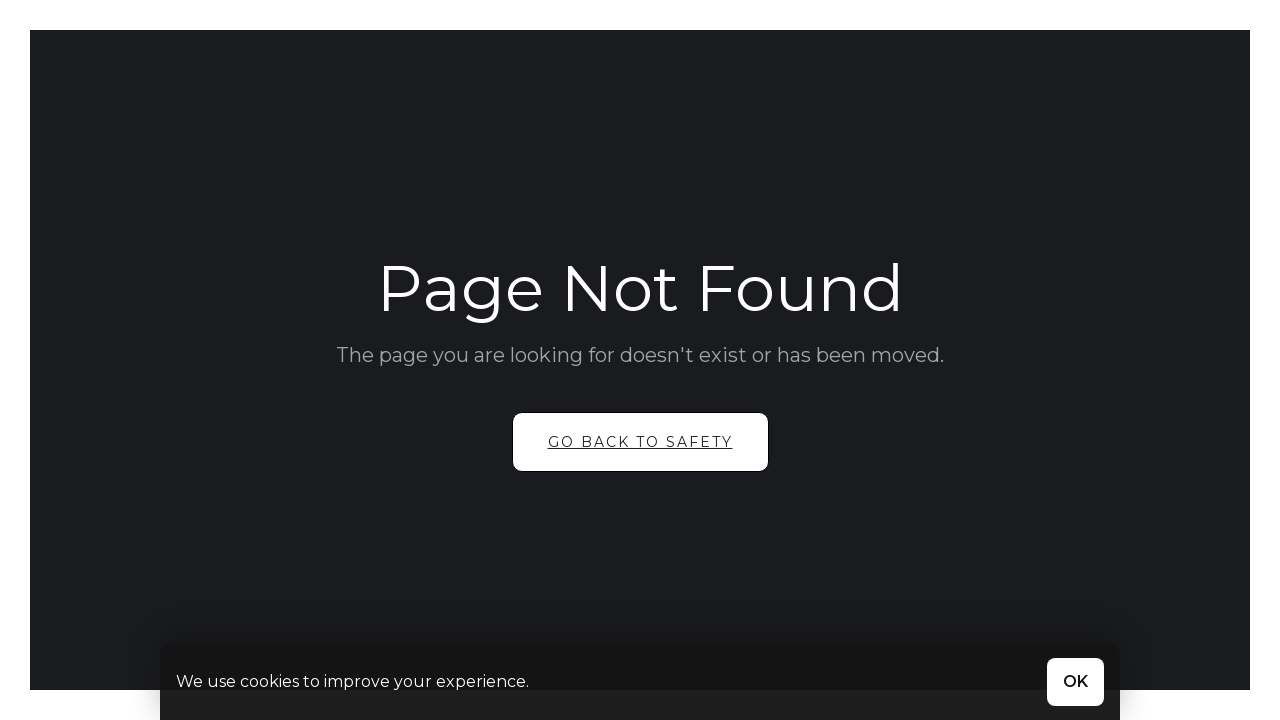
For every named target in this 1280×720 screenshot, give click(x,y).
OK (1075, 681)
